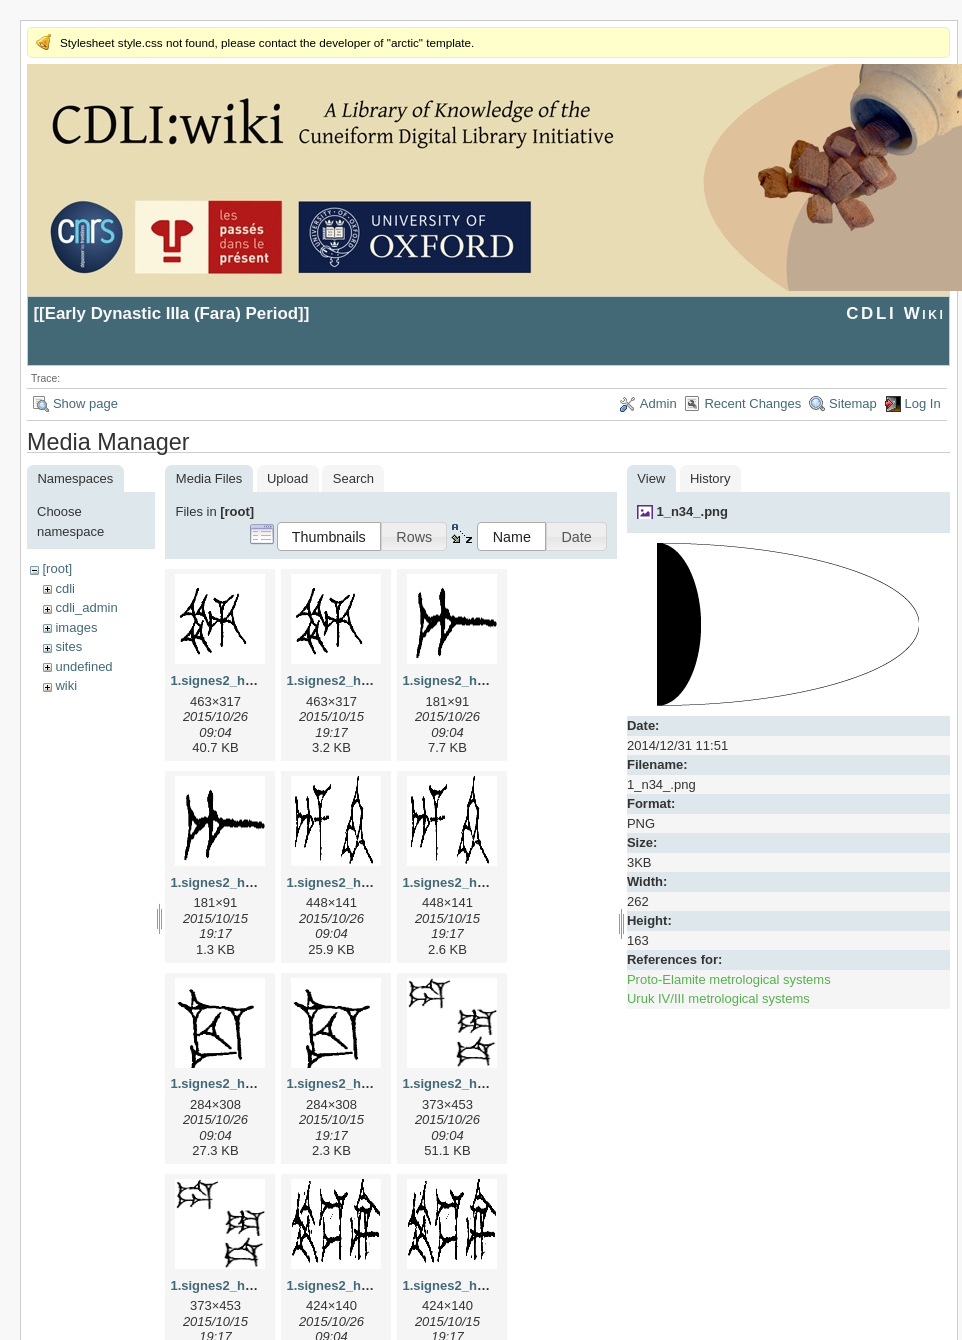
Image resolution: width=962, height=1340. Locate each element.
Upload (287, 478)
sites (68, 646)
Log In (923, 403)
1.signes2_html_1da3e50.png (260, 1285)
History (710, 478)
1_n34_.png (692, 511)
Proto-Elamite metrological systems (729, 979)
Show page (85, 403)
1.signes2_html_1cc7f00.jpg (256, 1083)
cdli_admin (86, 607)
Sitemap (853, 403)
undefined (83, 666)
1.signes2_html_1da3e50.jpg (490, 1083)
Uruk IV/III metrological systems (718, 998)
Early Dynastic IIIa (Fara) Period (171, 313)
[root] (57, 568)
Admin (658, 403)
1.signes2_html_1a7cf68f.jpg (490, 680)
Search (353, 478)
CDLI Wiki (895, 313)
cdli (65, 588)
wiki (66, 685)
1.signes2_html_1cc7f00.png (374, 1083)
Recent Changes (752, 403)
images (76, 627)
